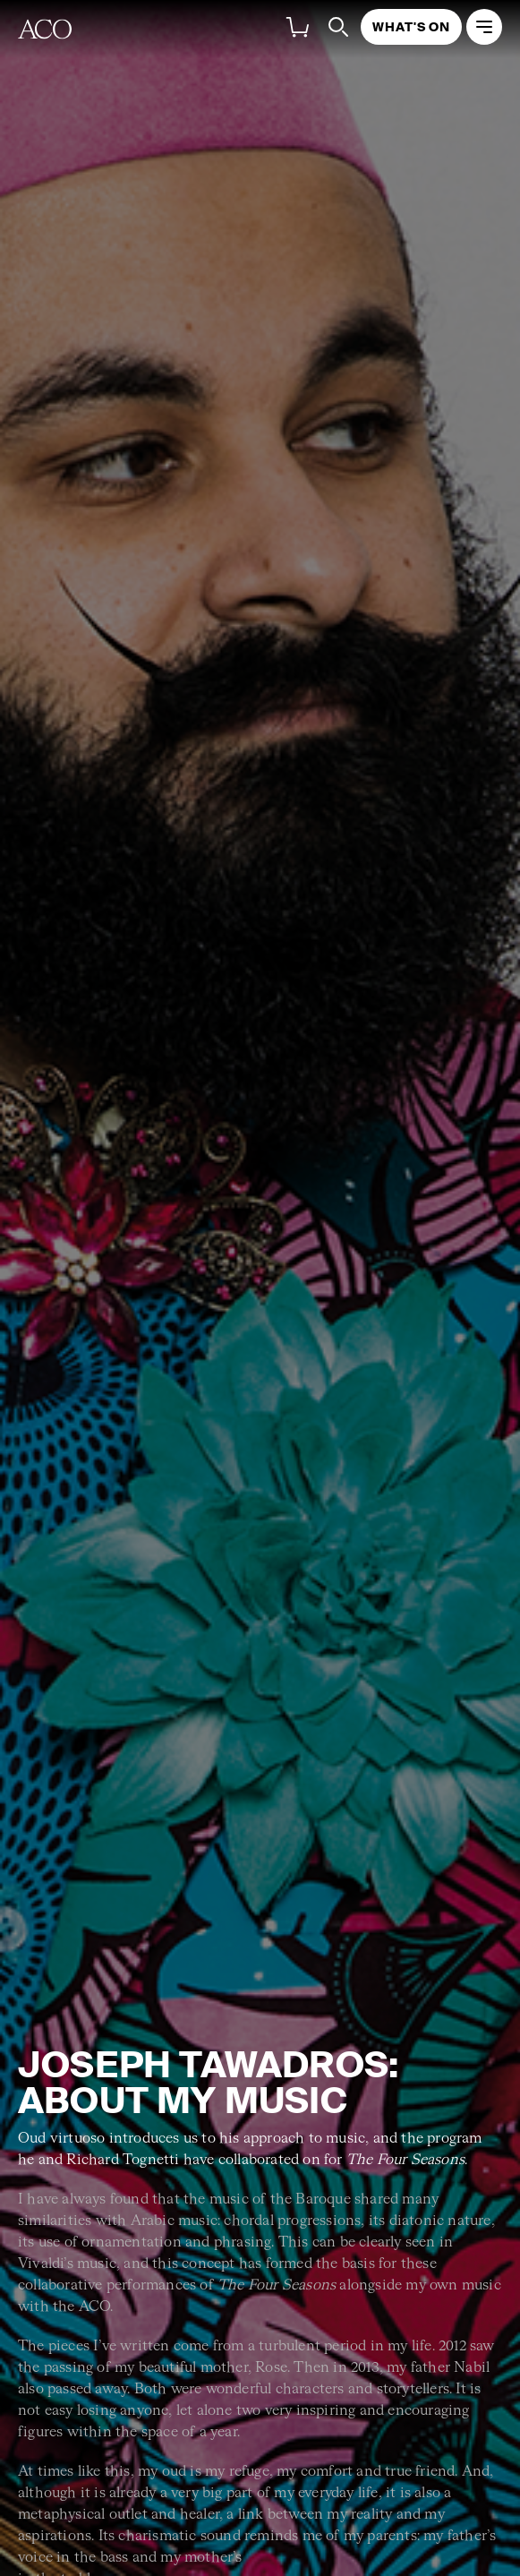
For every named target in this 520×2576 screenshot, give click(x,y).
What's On (411, 27)
